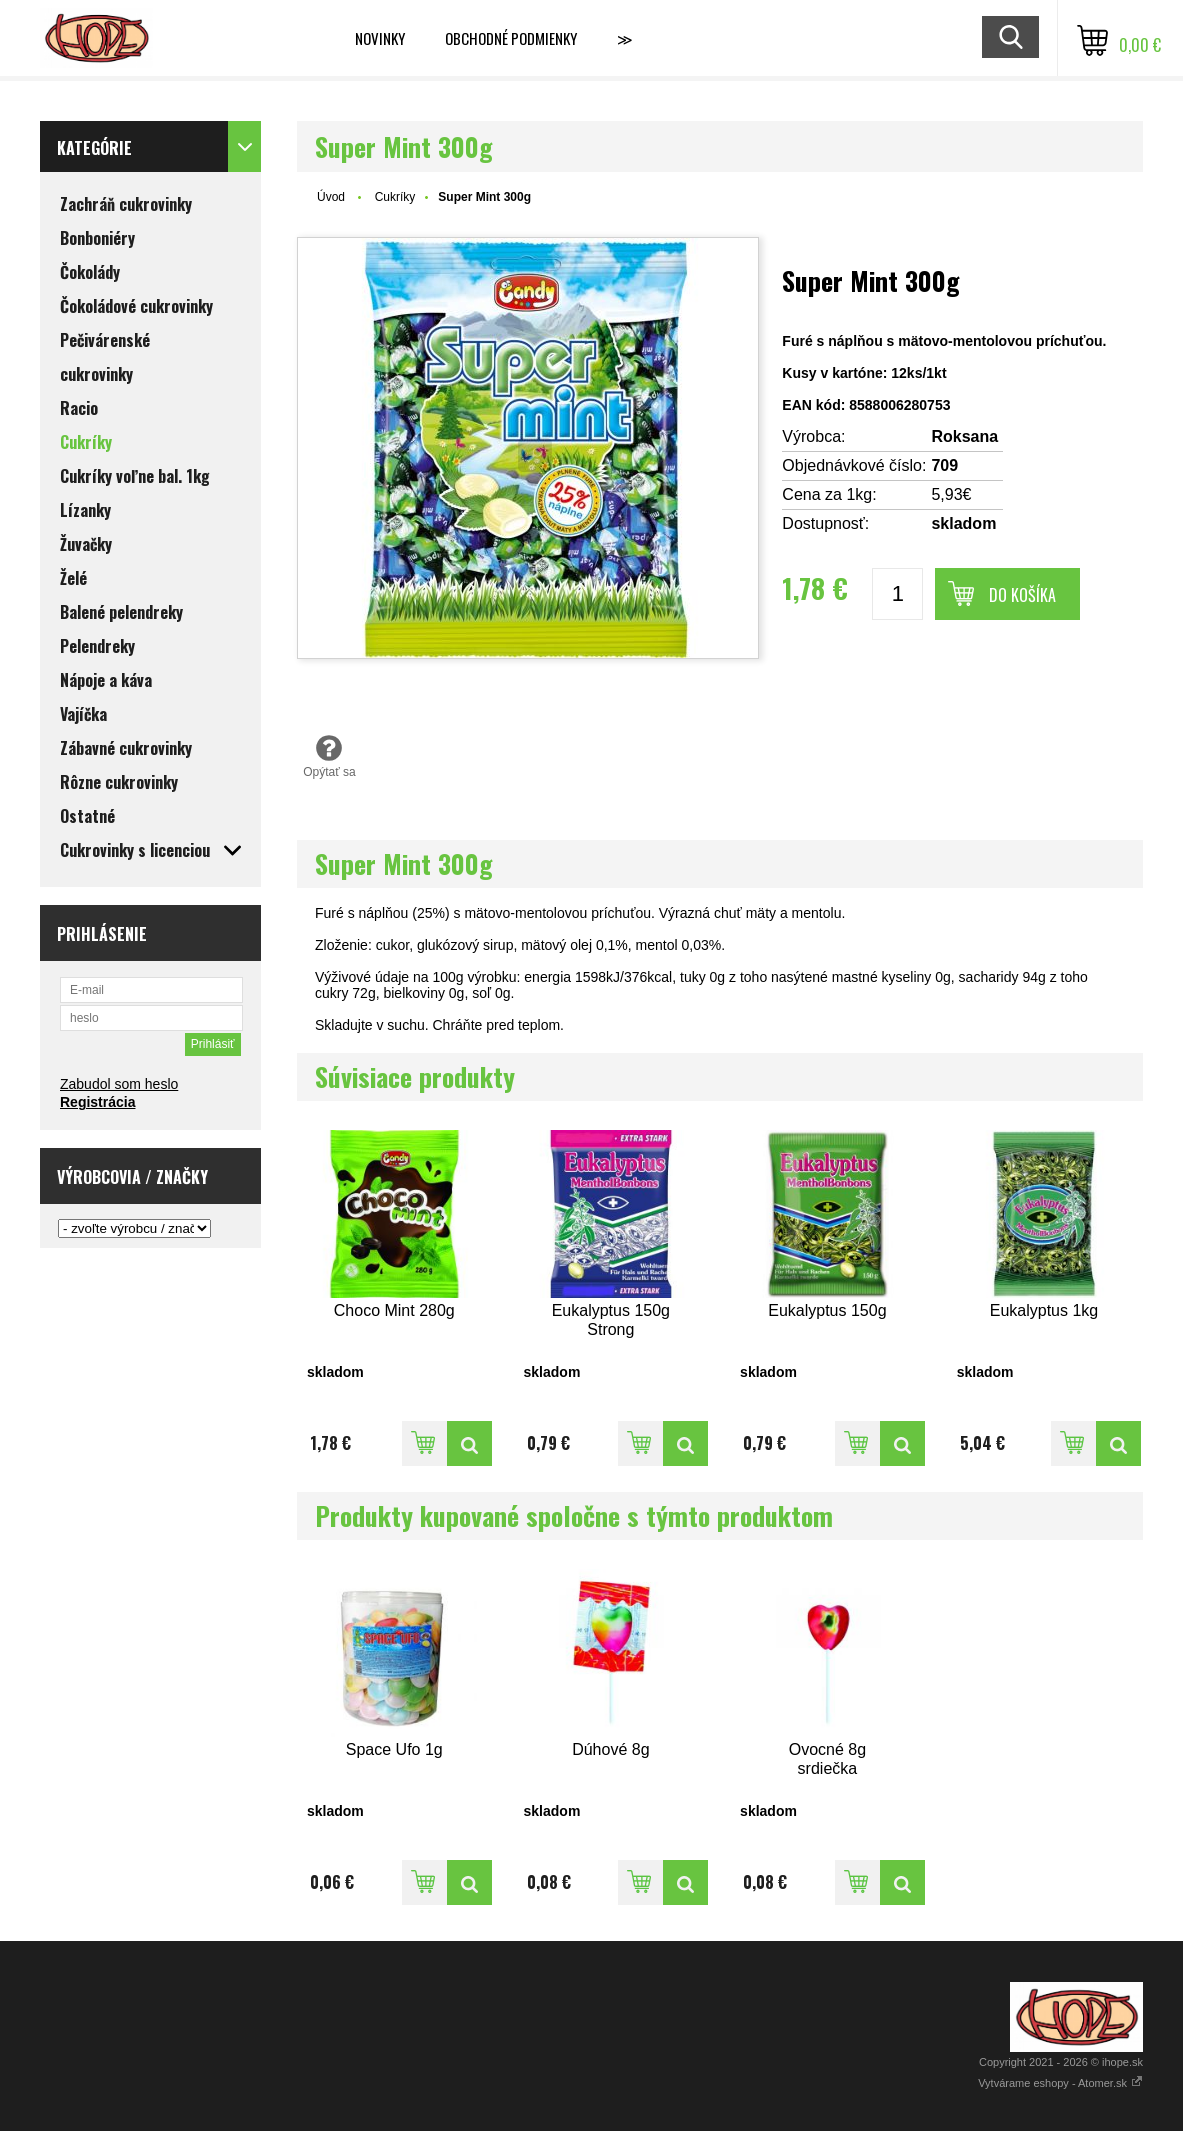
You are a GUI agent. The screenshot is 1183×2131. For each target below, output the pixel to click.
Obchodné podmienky (511, 38)
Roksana (964, 436)
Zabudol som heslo (119, 1084)
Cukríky (395, 197)
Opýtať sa (329, 756)
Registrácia (97, 1102)
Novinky (380, 38)
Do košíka (1022, 595)
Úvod (331, 197)
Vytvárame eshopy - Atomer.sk (1060, 2083)
